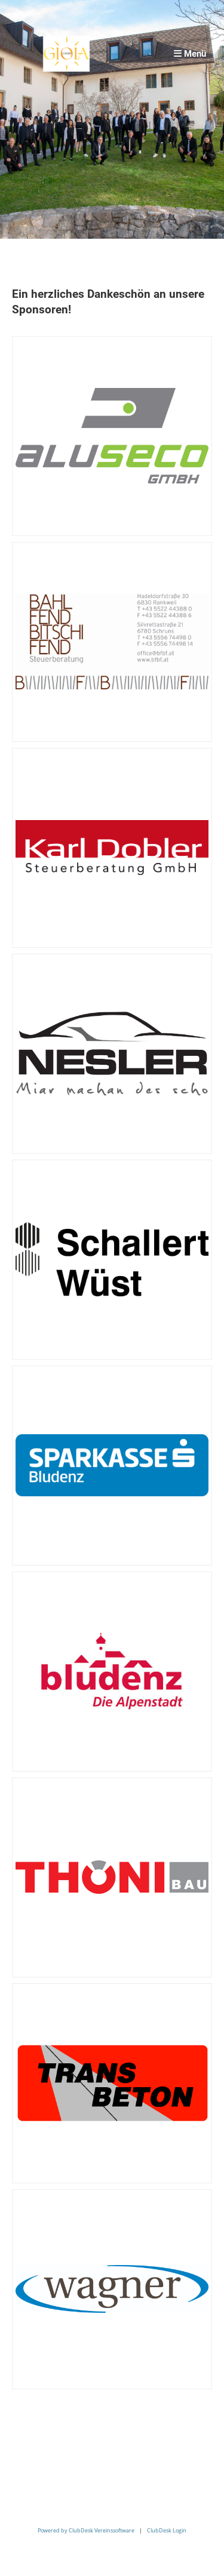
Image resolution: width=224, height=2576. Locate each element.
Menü (190, 53)
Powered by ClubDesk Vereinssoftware (86, 2530)
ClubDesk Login (166, 2530)
